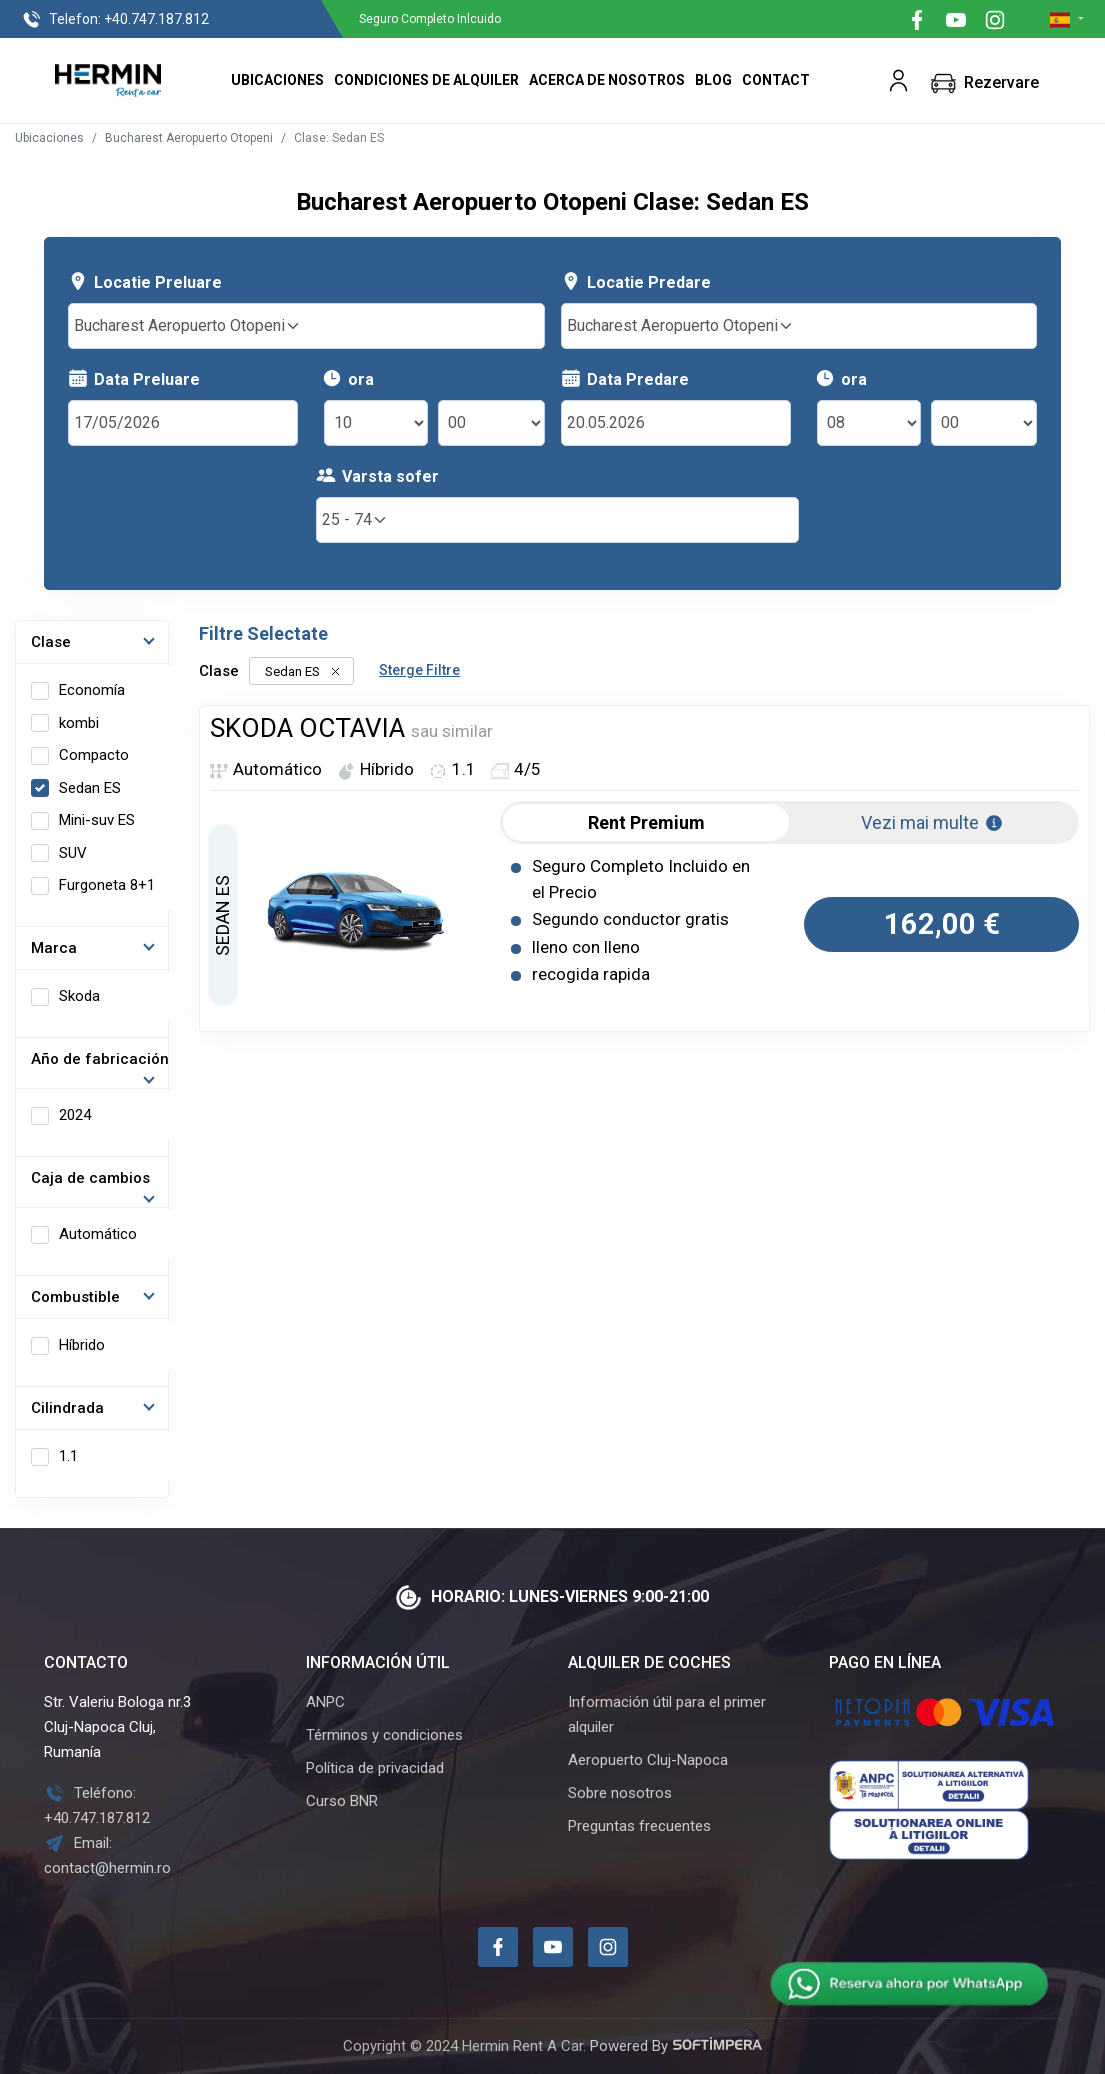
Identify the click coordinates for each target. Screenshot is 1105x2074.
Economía (92, 690)
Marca (54, 948)
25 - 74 (355, 519)
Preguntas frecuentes (639, 1826)
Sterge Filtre (419, 670)
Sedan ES (90, 788)
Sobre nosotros (620, 1793)
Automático (98, 1234)
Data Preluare (134, 378)
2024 (75, 1115)
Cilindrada (67, 1408)
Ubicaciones (277, 80)
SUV (73, 853)
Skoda (79, 996)
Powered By (676, 2046)
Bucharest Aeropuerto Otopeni (189, 138)
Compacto (94, 755)
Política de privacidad (375, 1768)
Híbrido (82, 1345)
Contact (776, 80)
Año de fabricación (99, 1059)
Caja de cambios (90, 1178)
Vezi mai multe (932, 822)
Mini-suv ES (97, 820)
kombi (79, 723)
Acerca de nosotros (607, 80)
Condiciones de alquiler (426, 80)
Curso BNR (342, 1801)
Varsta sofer (377, 475)
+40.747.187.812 (115, 20)
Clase (51, 642)
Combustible (75, 1297)
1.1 (68, 1456)
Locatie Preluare (145, 281)
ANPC (325, 1702)
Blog (713, 80)
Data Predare (625, 378)
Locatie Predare (636, 281)
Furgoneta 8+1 (107, 885)
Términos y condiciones (384, 1735)
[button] (898, 80)
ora (348, 378)
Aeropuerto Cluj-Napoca (648, 1760)
